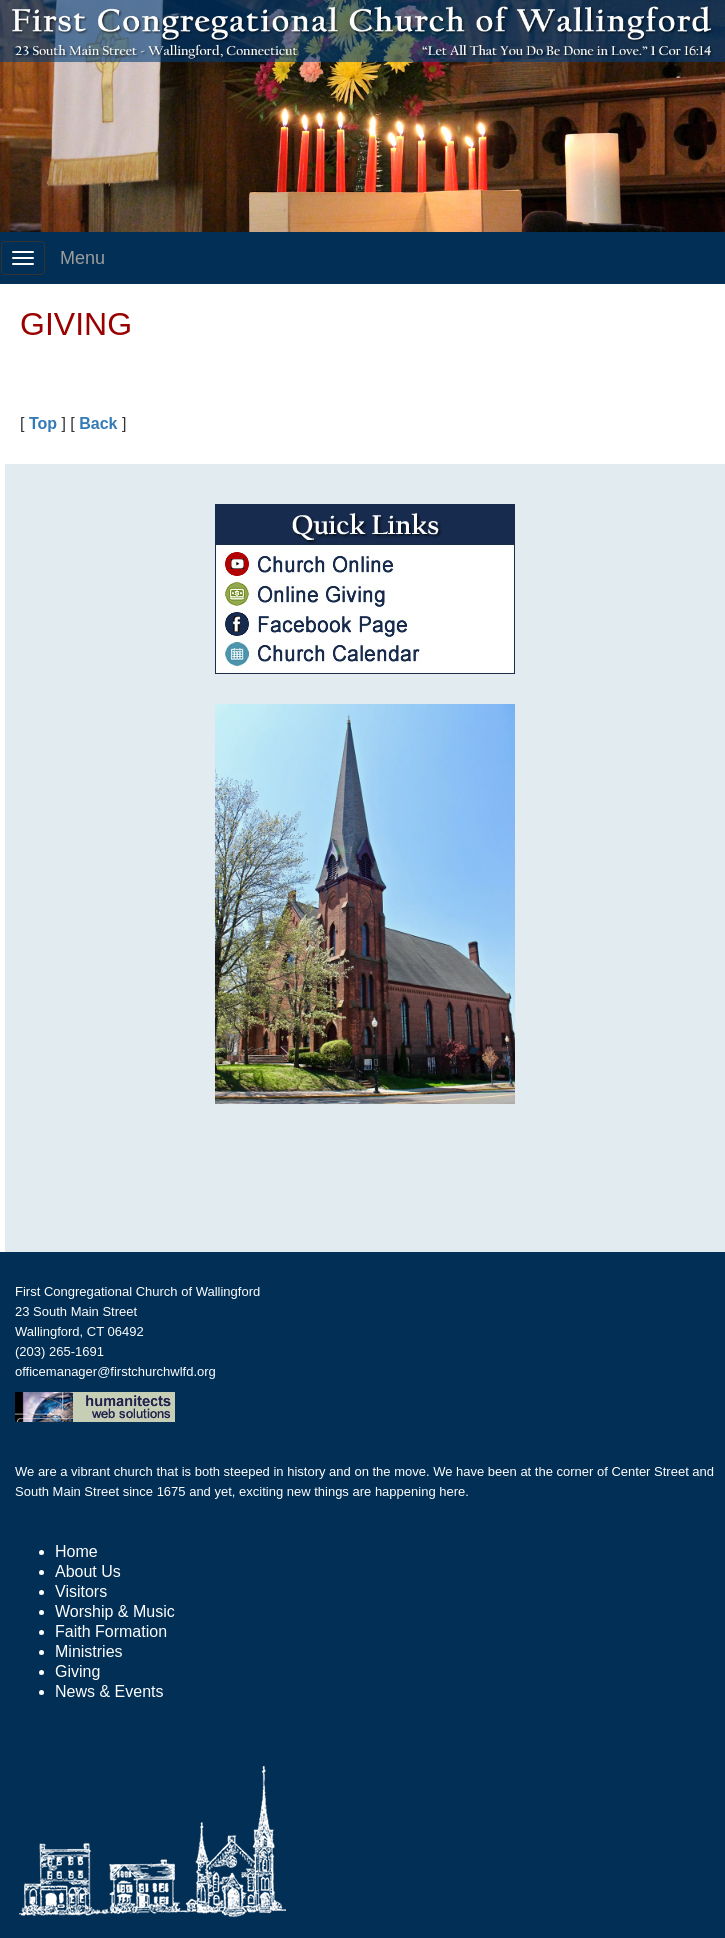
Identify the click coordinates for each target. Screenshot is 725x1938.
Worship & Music (115, 1611)
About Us (88, 1571)
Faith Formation (111, 1631)
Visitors (81, 1591)
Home (76, 1551)
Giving (77, 1671)
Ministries (89, 1651)
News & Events (109, 1691)
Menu (82, 258)
